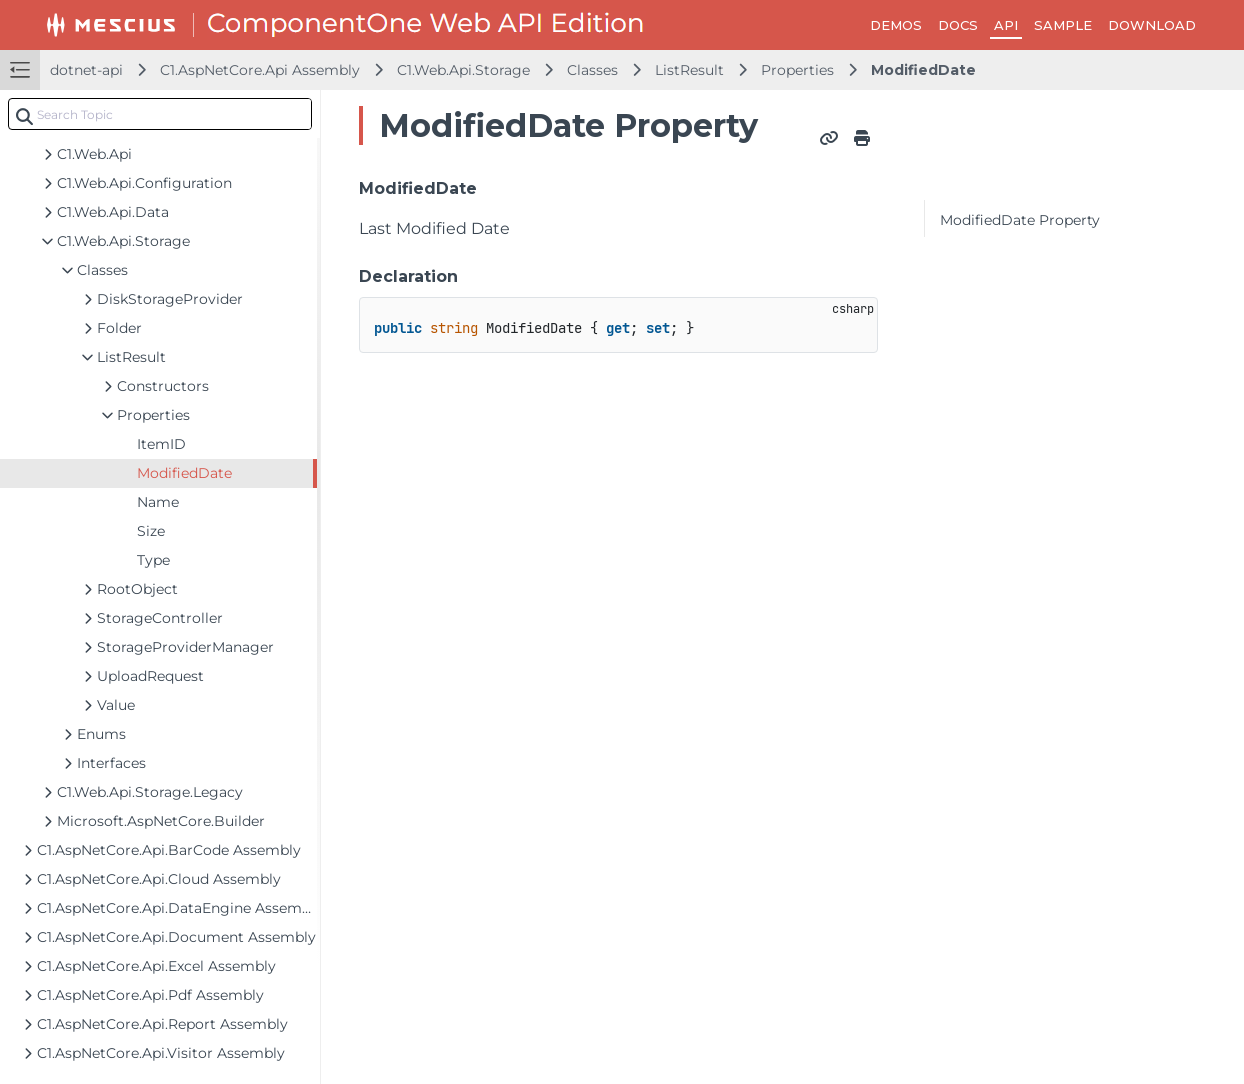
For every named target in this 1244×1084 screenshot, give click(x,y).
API (1006, 25)
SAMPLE (1063, 25)
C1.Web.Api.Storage (463, 70)
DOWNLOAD (1152, 25)
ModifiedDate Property (1020, 220)
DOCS (958, 25)
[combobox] (160, 114)
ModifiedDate (923, 70)
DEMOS (896, 25)
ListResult (689, 70)
